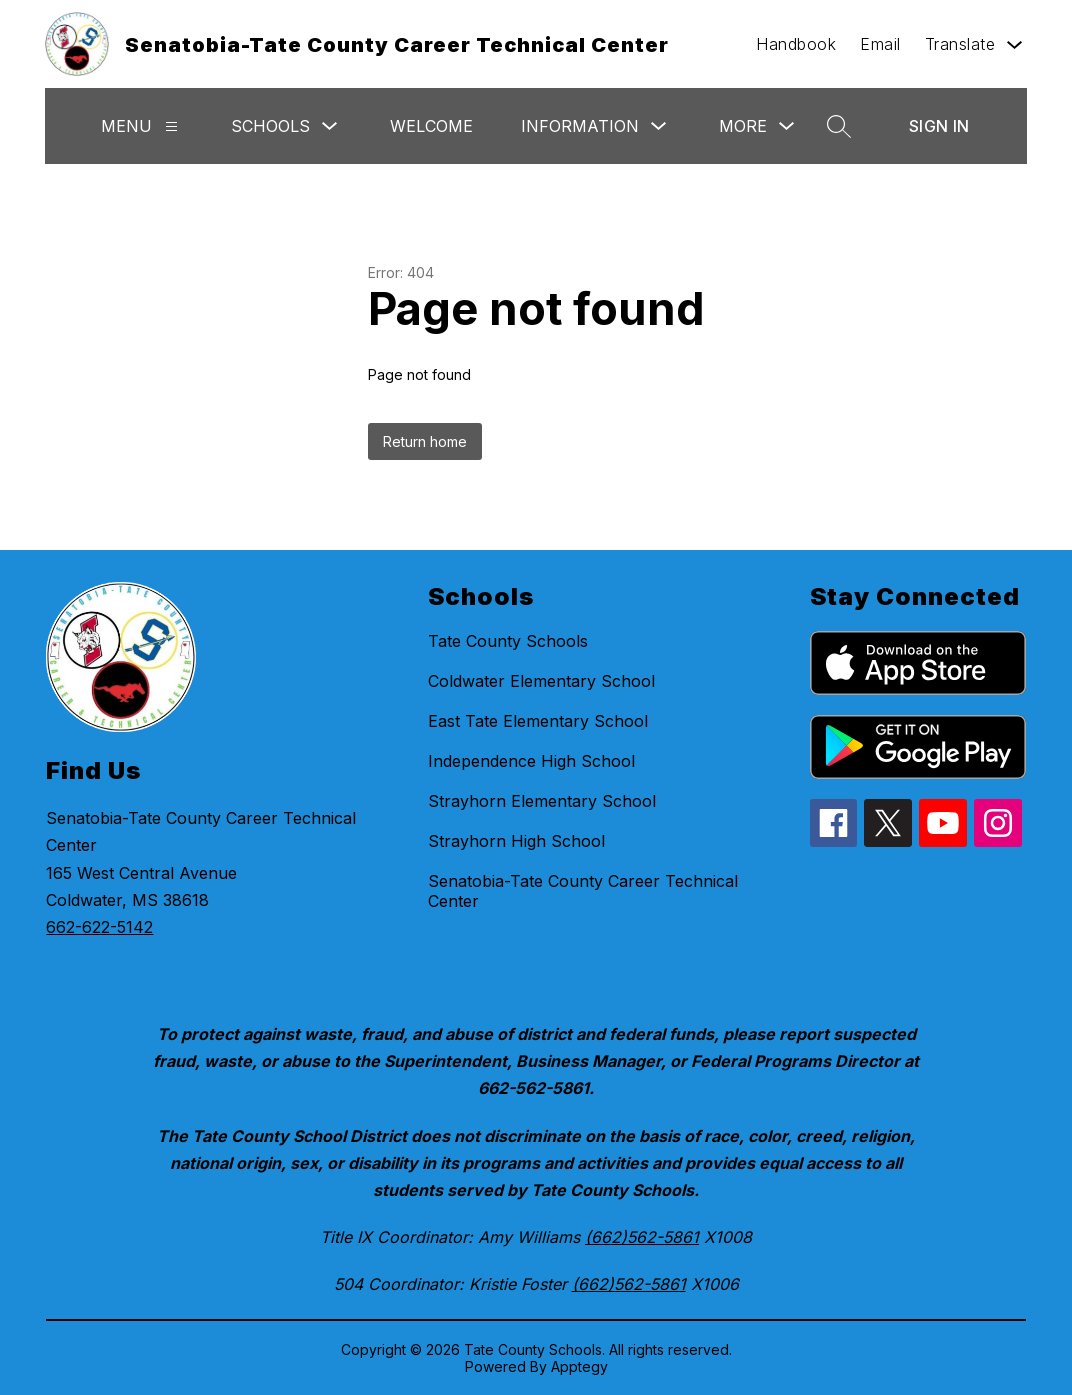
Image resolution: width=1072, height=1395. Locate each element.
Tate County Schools (508, 641)
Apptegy (579, 1366)
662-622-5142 (99, 927)
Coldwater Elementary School (541, 681)
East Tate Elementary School (538, 721)
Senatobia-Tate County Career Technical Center (583, 891)
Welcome (431, 126)
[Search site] (839, 126)
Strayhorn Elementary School (542, 801)
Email (880, 44)
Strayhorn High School (516, 841)
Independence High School (531, 761)
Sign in (939, 126)
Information (580, 126)
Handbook (796, 44)
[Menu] (171, 126)
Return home (425, 441)
